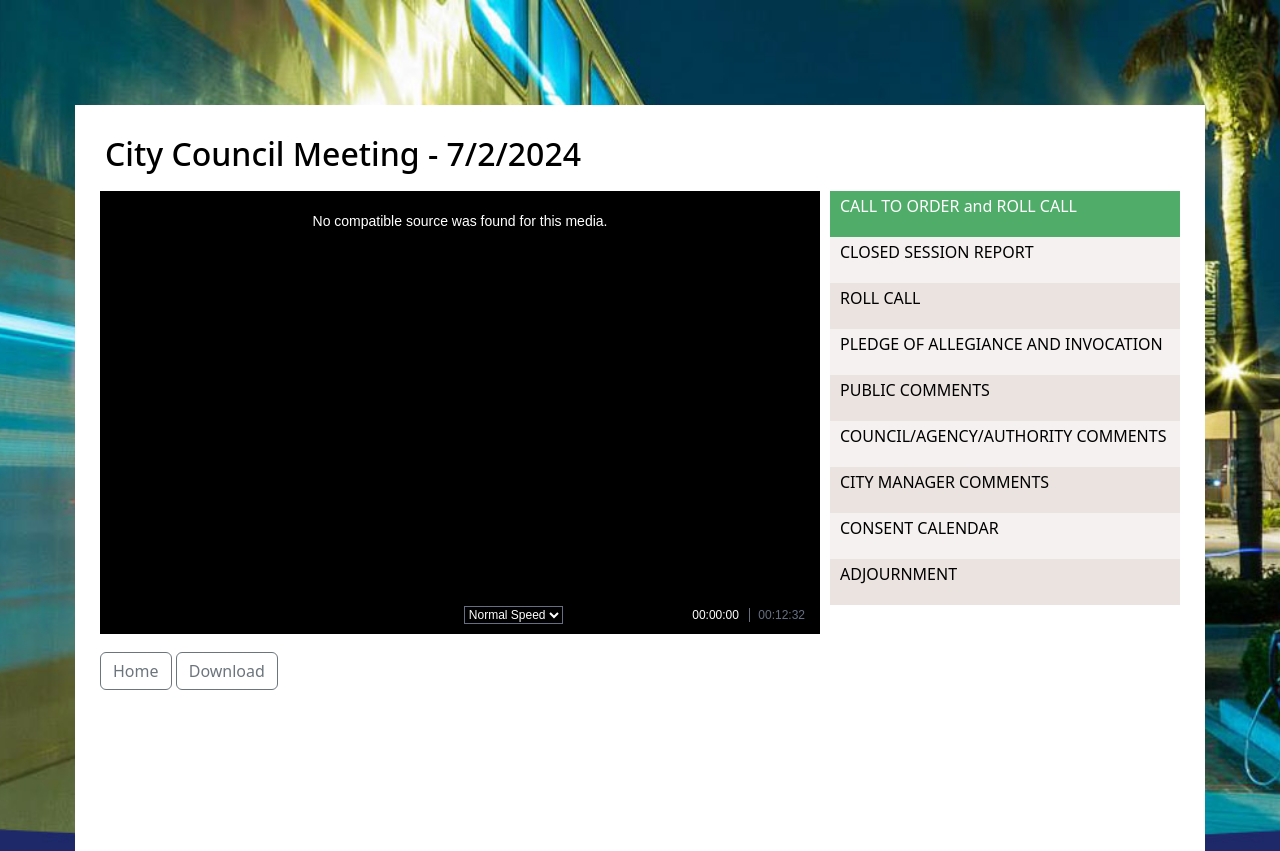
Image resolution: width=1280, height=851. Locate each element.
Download (227, 671)
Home (136, 671)
